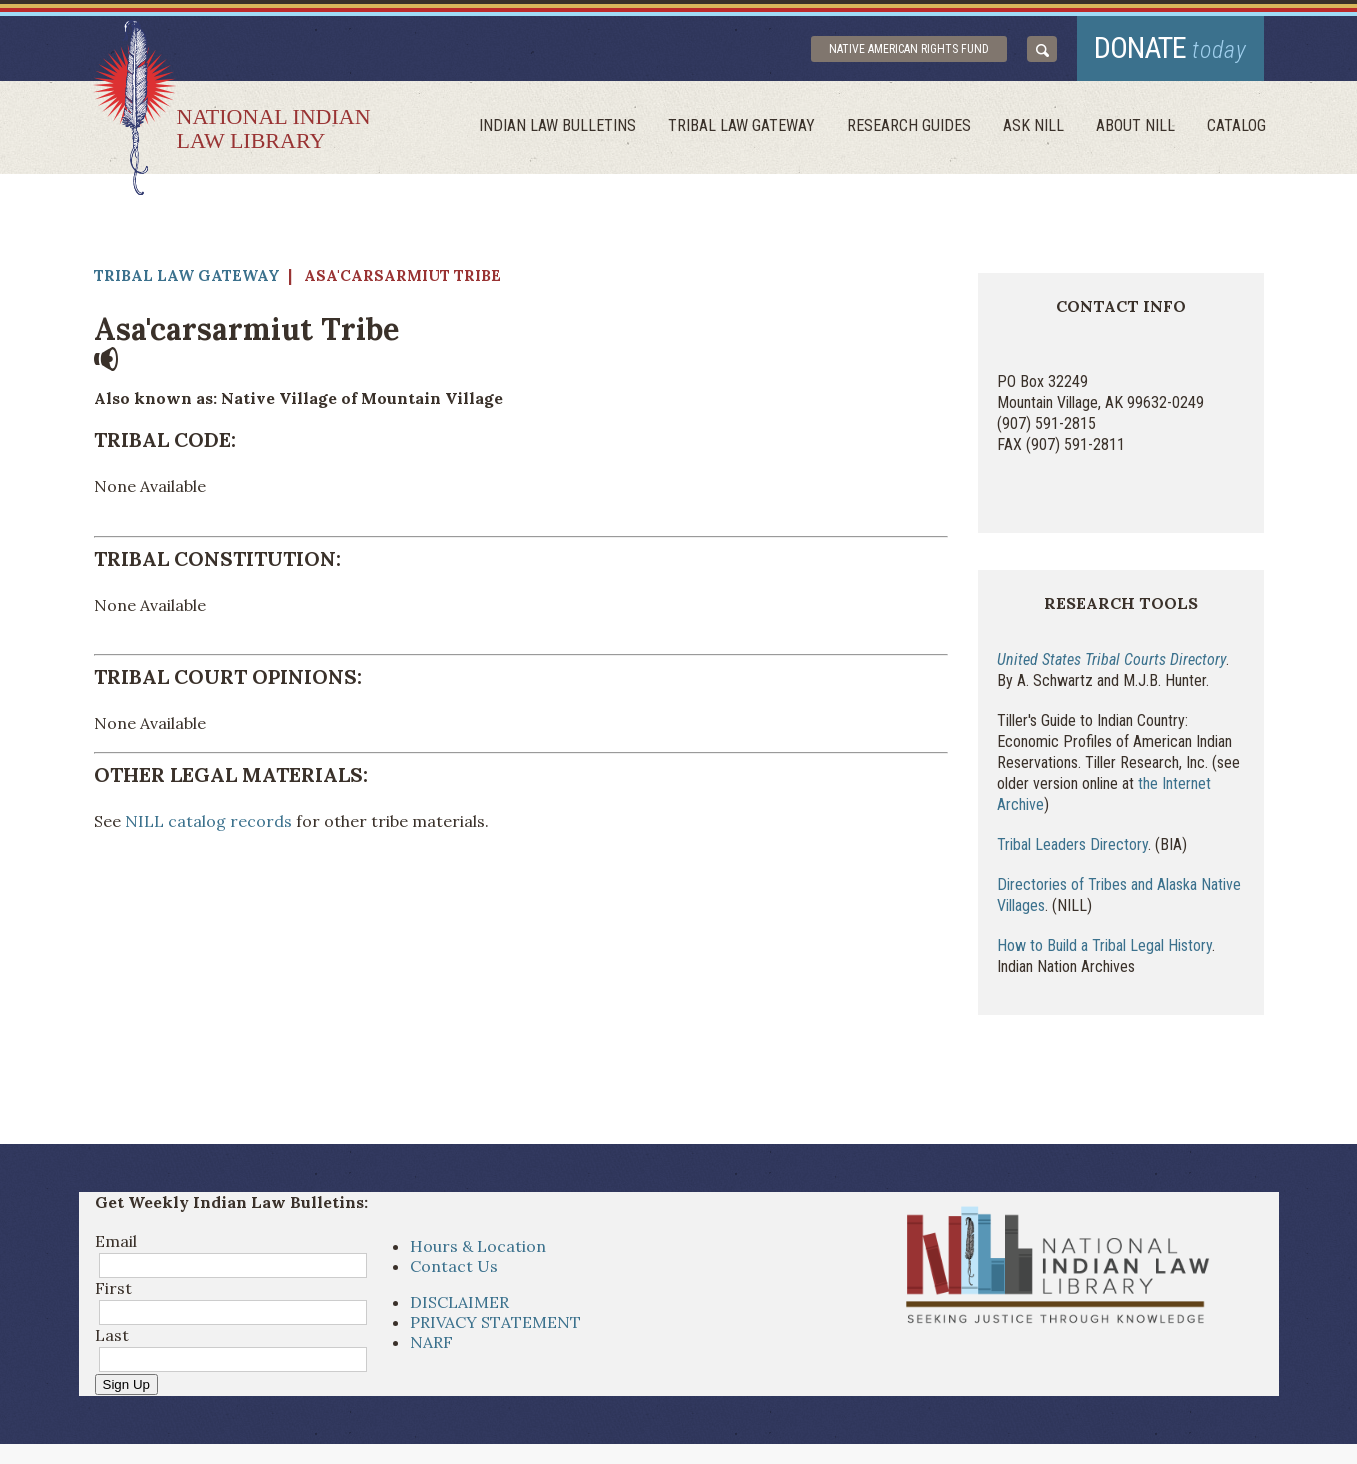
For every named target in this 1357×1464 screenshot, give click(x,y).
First (113, 1288)
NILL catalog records (206, 821)
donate (1170, 47)
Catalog (1236, 125)
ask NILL (1033, 125)
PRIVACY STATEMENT (495, 1322)
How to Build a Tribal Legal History (1104, 945)
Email (116, 1241)
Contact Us (454, 1266)
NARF (431, 1342)
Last (112, 1335)
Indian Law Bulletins (557, 125)
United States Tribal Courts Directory (1111, 659)
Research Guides (909, 125)
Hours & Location (478, 1246)
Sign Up (126, 1384)
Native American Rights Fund (909, 49)
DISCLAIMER (459, 1302)
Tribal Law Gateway (741, 125)
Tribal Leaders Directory (1072, 844)
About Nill (1135, 125)
